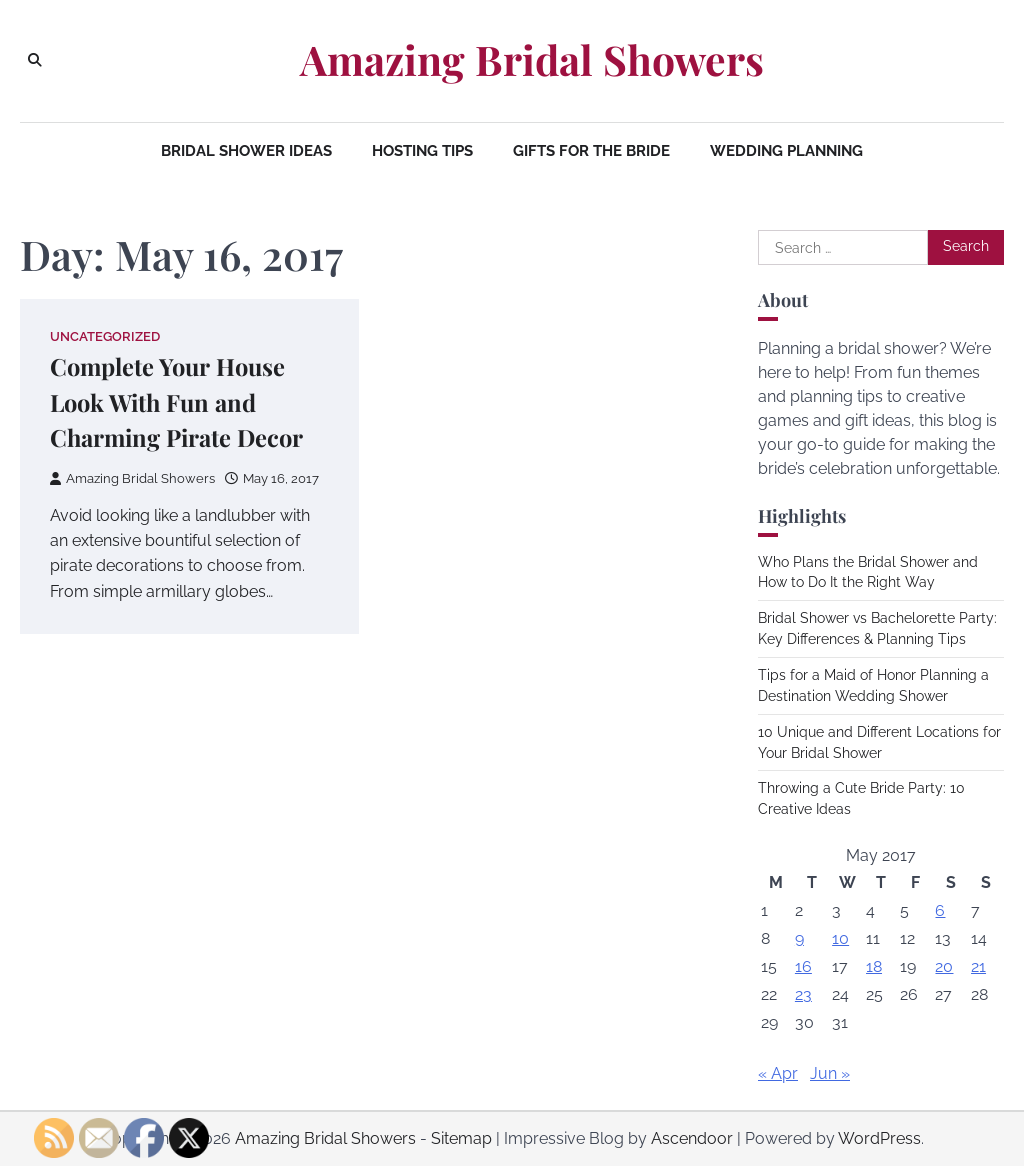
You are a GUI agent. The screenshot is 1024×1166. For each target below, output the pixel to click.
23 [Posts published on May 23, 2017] (803, 994)
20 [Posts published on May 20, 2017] (944, 966)
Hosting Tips (422, 151)
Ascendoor (692, 1138)
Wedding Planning (786, 151)
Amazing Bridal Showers (532, 59)
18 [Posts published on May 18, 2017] (874, 966)
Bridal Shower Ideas (246, 151)
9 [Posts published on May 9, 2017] (799, 938)
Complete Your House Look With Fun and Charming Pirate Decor (178, 402)
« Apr (778, 1073)
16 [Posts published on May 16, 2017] (803, 966)
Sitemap (461, 1138)
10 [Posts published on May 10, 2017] (840, 938)
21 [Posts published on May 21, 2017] (978, 966)
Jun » (830, 1073)
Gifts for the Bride (591, 151)
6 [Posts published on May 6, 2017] (940, 910)
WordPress (879, 1138)
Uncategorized (105, 336)
